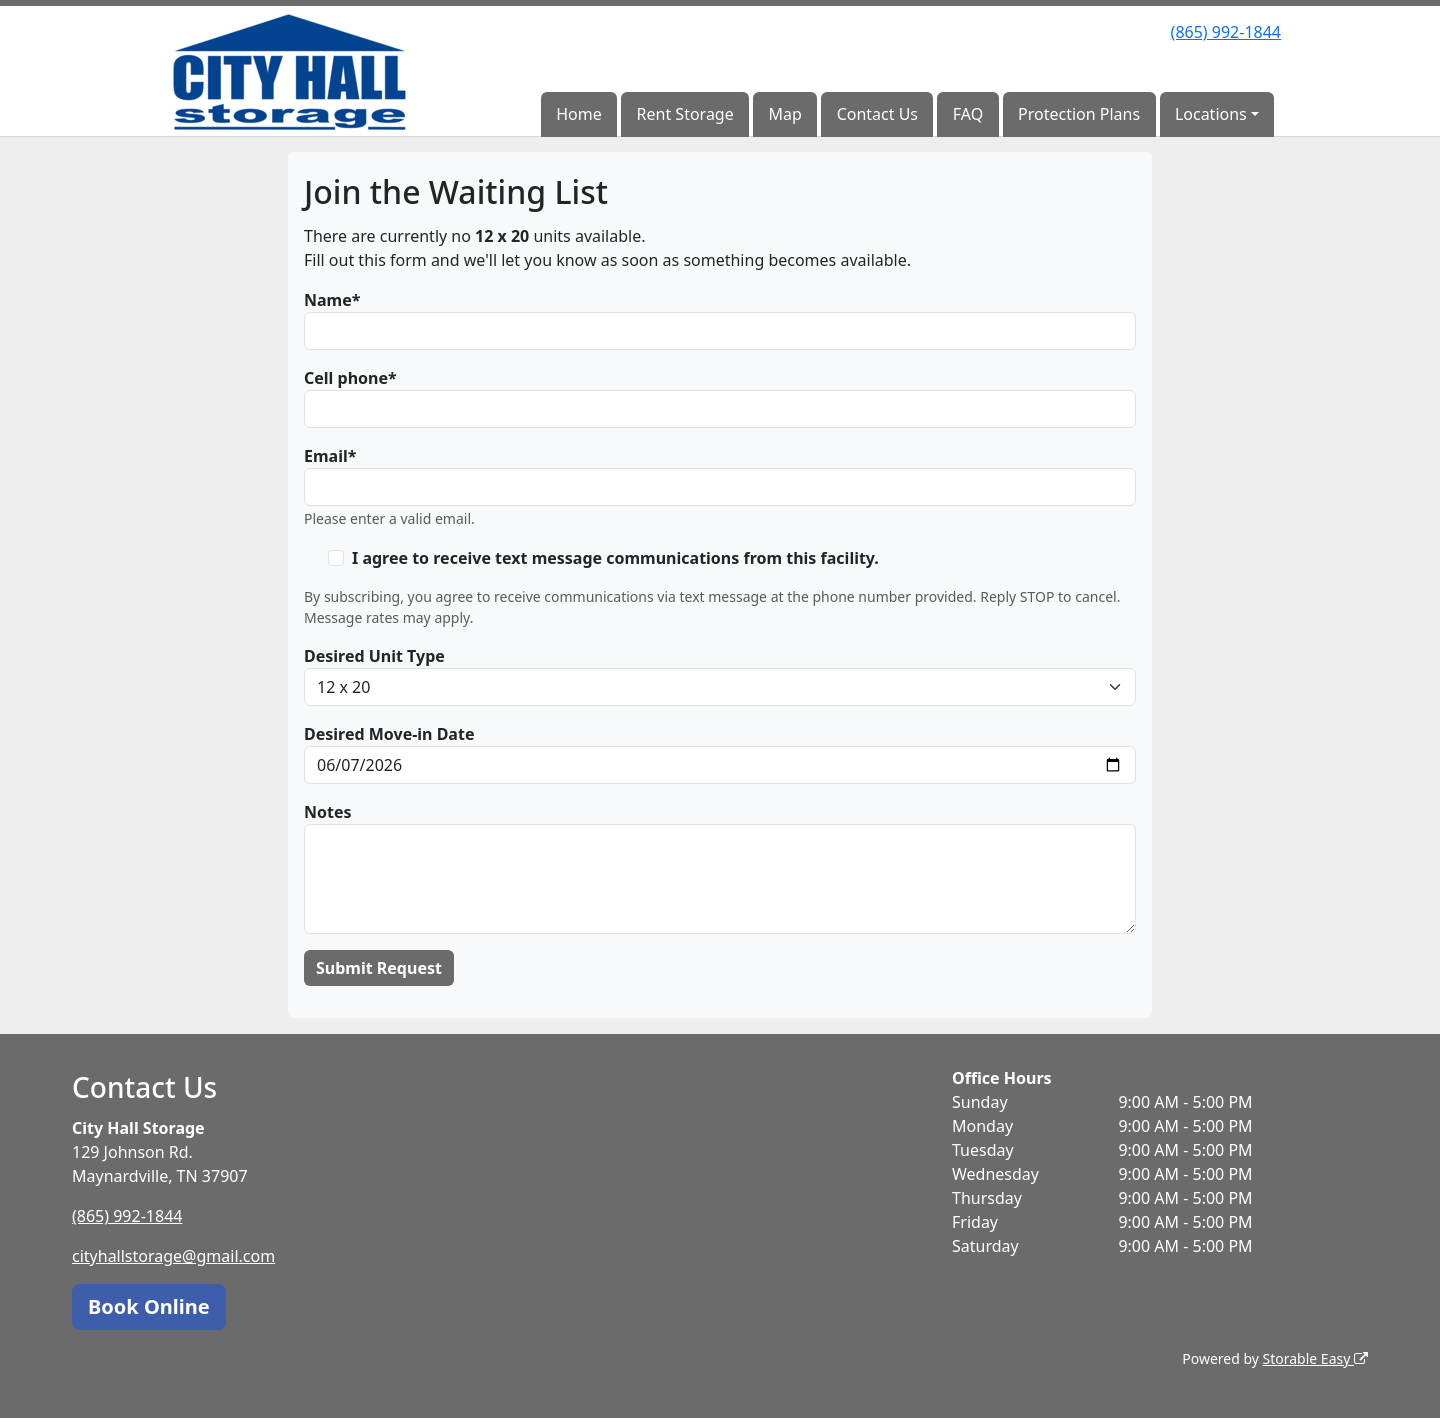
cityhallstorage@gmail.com (173, 1256)
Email (326, 456)
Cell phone (346, 378)
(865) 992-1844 (1226, 32)
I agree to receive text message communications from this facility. (615, 558)
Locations (1211, 114)
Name (328, 300)
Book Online (149, 1306)
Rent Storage (685, 114)
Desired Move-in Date (389, 734)
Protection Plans (1079, 114)
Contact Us (877, 114)
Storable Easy (1315, 1358)
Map (785, 114)
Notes (328, 812)
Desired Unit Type (374, 656)
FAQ (968, 114)
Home (579, 114)
